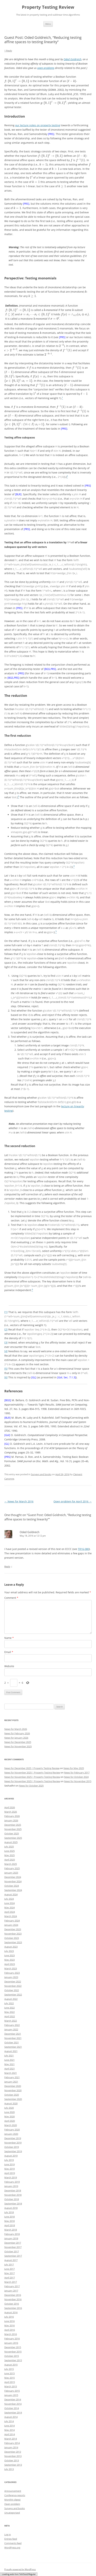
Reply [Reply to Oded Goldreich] (7, 1566)
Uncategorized (12, 2512)
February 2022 (12, 2025)
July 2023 (9, 1951)
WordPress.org (12, 2547)
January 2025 (11, 1872)
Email (8, 1652)
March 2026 (10, 1811)
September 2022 (13, 1994)
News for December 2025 (17, 1742)
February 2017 (12, 2286)
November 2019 (13, 2142)
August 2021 (11, 2051)
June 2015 (9, 2373)
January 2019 (11, 2186)
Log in (7, 2534)
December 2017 (12, 2242)
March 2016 (10, 2334)
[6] (6, 1377)
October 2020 (11, 2094)
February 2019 (12, 2181)
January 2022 (11, 2029)
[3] (6, 1342)
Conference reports (14, 2495)
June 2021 (9, 2060)
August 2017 (11, 2260)
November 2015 (13, 2351)
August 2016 (11, 2312)
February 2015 (12, 2390)
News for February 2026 (17, 1733)
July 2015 (9, 2369)
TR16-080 (83, 1549)
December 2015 (12, 2347)
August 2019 (11, 2155)
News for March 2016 (18, 1501)
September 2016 (13, 2308)
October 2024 (11, 1885)
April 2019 (9, 2173)
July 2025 (9, 1846)
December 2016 (12, 2295)
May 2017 (9, 2273)
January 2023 (11, 1977)
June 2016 (9, 2321)
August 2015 (11, 2364)
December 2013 (12, 2451)
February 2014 (12, 2443)
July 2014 (9, 2421)
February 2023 (12, 1972)
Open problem (12, 2504)
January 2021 (11, 2081)
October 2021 (11, 2042)
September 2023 (13, 1942)
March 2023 (10, 1968)
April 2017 (9, 2277)
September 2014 (13, 2412)
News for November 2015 (77, 1781)
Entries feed (10, 2538)
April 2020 (9, 2120)
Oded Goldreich (72, 59)
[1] (6, 1312)
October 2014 (11, 2408)
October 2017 (11, 2251)
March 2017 (10, 2282)
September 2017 (13, 2255)
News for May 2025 (73, 1768)
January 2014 (11, 2447)
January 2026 (11, 1820)
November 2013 (13, 2456)
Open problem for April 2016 (73, 1501)
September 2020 (13, 2099)
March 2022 (10, 2020)
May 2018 (9, 2221)
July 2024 (9, 1898)
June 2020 (9, 2112)
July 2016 (9, 2316)
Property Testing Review (48, 7)
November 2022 (13, 1986)
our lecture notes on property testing (37, 125)
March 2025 (10, 1864)
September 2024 (13, 1890)
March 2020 (10, 2125)
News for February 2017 (76, 1772)
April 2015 (9, 2382)
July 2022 (9, 2003)
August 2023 (11, 1946)
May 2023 (9, 1959)
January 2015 (11, 2395)
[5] (6, 1368)
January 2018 (11, 2238)
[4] (6, 1351)
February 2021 (12, 2077)
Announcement (12, 2491)
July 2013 (9, 2469)
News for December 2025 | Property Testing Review (31, 1768)
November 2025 (13, 1829)
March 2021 (10, 2073)
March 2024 (10, 1916)
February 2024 (12, 1920)
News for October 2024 (76, 1777)
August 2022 (11, 1999)
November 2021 (13, 2038)
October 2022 (11, 1990)
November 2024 (13, 1881)
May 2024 (9, 1907)
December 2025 (12, 1824)
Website (9, 1666)
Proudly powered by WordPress (20, 2569)
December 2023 (12, 1929)
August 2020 (11, 2103)
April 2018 (9, 2225)
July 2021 (9, 2055)
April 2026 (9, 1807)
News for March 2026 (15, 1729)
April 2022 (9, 2016)
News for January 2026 (16, 1737)
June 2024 (9, 1903)
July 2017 (9, 2264)
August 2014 (11, 2417)
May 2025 (9, 1855)
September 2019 (13, 2151)
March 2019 (10, 2177)
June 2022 (9, 2007)
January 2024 (11, 1925)
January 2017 (11, 2290)
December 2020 (12, 2086)
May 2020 (9, 2116)
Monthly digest (12, 2499)
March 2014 (10, 2438)
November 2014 (13, 2403)
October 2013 (11, 2460)
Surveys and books (41, 1474)
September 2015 (13, 2360)
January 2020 (11, 2134)
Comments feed (13, 2543)
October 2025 (11, 1833)
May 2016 (9, 2325)
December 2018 (12, 2190)
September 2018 (13, 2203)
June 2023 (9, 1955)
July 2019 (9, 2160)
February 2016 (12, 2338)
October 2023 (11, 1938)
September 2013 (13, 2464)
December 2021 (12, 2033)
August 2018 (11, 2208)
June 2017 (9, 2269)
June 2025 (9, 1851)
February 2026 (12, 1816)
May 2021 (9, 2064)
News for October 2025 (31, 1785)
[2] (6, 1329)
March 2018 (10, 2229)
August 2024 (11, 1894)
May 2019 (9, 2168)
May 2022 (9, 2012)
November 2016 (13, 2299)
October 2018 (11, 2199)
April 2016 (9, 2329)
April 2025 (9, 1859)
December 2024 (12, 1877)
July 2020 (9, 2107)
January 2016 (11, 2343)
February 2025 (12, 1868)
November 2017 (13, 2247)
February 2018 (12, 2234)
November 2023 (13, 1933)
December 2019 (12, 2138)
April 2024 (9, 1911)
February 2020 (12, 2129)
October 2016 (11, 2303)
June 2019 (9, 2164)
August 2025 (11, 1842)
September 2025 (13, 1837)
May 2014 (9, 2430)
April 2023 (9, 1964)
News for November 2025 (18, 1746)
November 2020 (13, 2090)
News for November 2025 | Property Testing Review (32, 1772)
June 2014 (9, 2425)
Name (9, 1638)
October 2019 (11, 2147)
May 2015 (9, 2377)
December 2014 (12, 2399)
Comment (11, 1597)
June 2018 (9, 2216)
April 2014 (9, 2434)
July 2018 (9, 2212)
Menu (48, 23)
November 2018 (13, 2194)
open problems (45, 68)
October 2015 (11, 2356)
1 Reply (8, 50)
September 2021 (13, 2046)
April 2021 (9, 2068)
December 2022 (12, 1981)
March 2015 (10, 2386)
